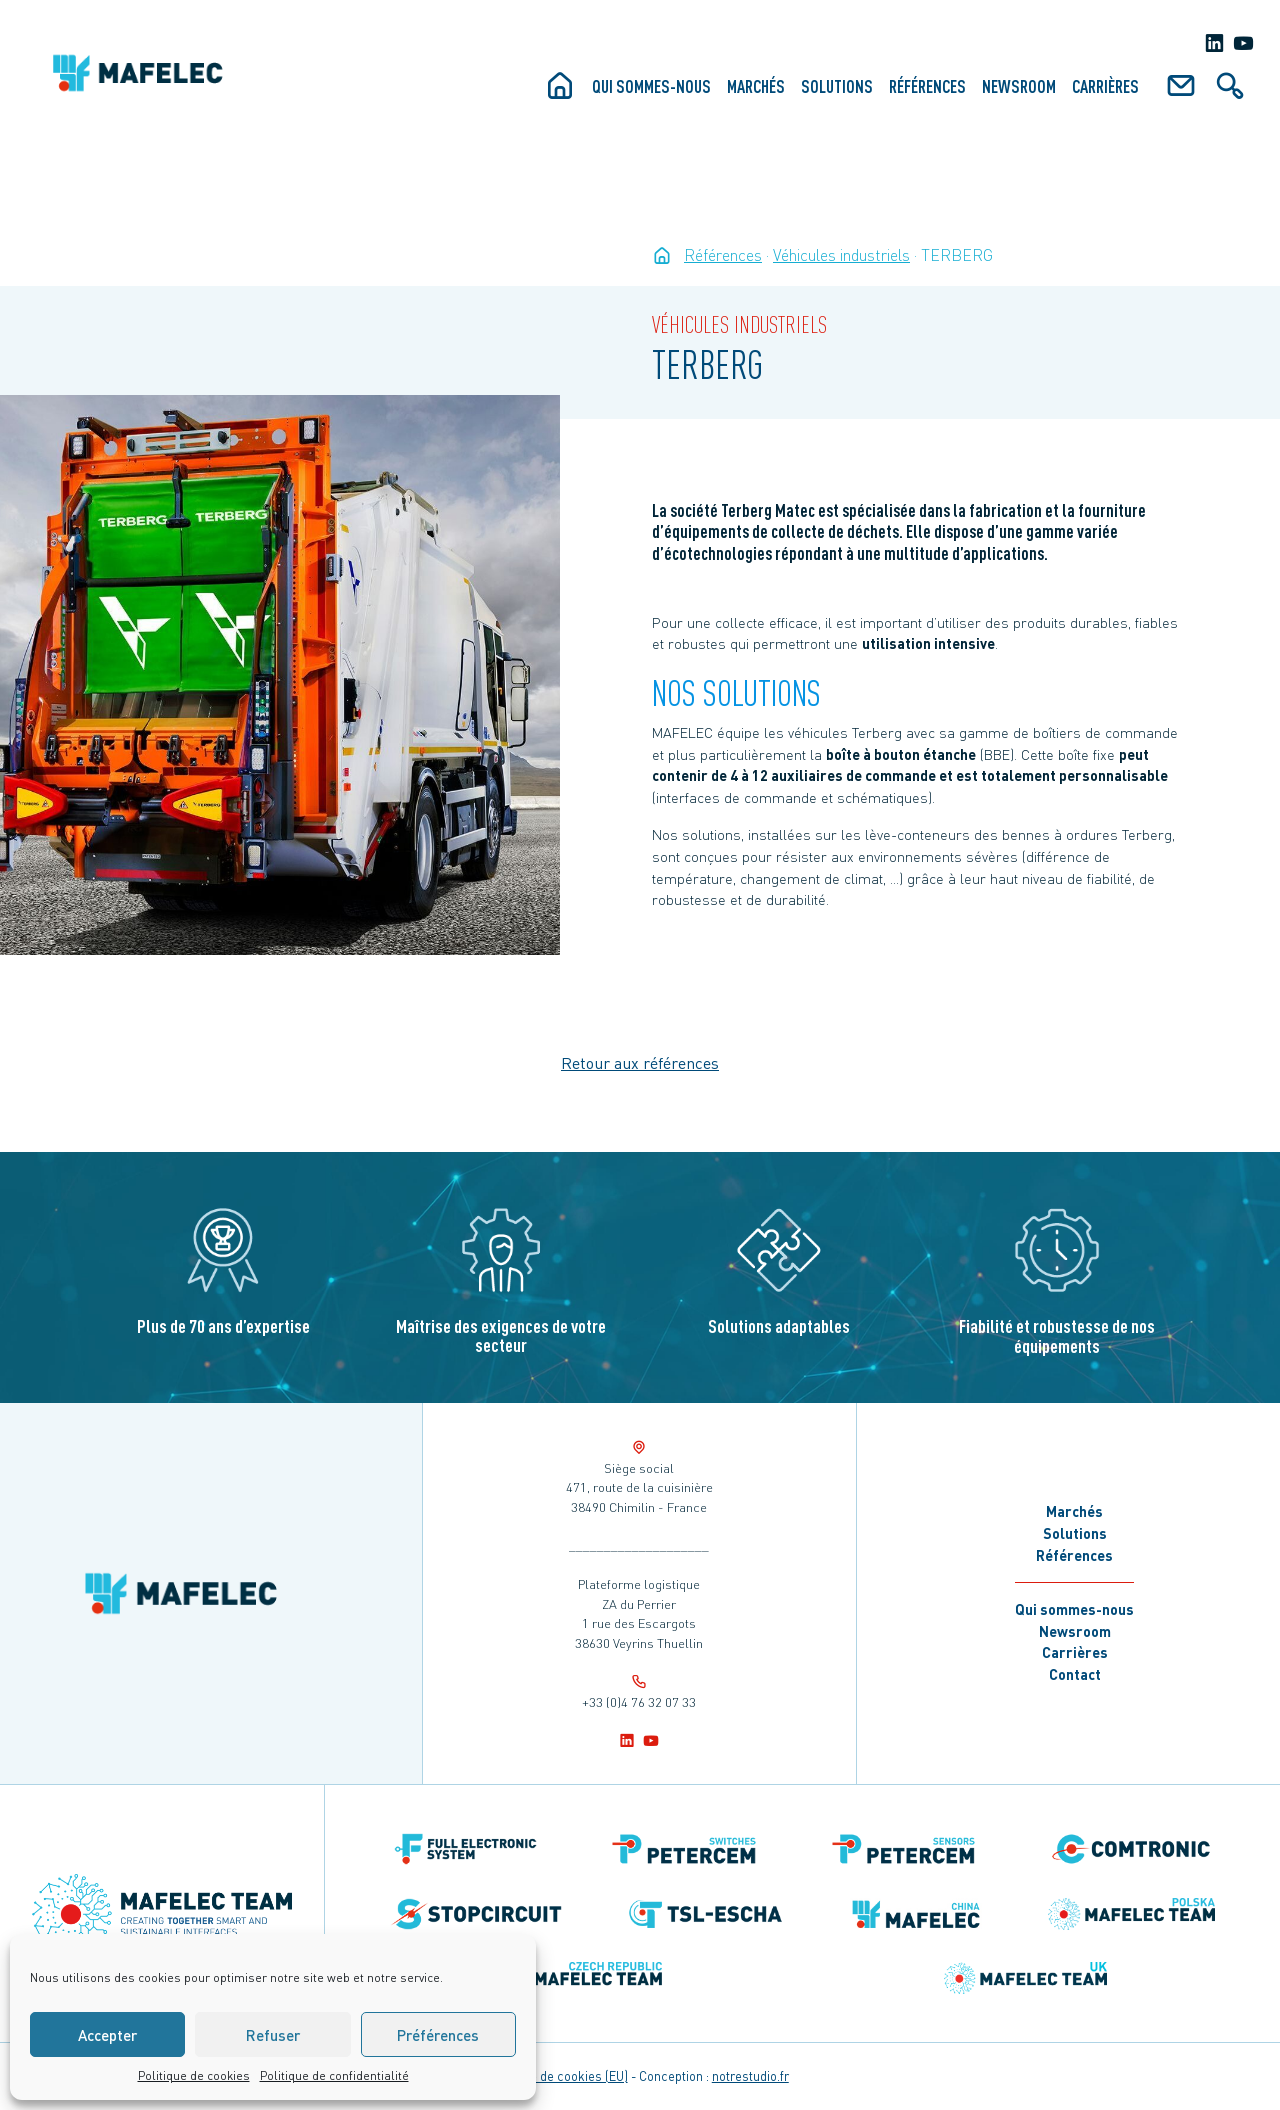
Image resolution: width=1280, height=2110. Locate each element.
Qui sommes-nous (651, 86)
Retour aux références (640, 1062)
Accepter (107, 2035)
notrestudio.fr (750, 2076)
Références (927, 86)
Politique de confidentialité (334, 2075)
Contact (1075, 1674)
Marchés (756, 86)
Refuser (273, 2035)
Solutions (837, 86)
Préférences (438, 2035)
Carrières (1105, 86)
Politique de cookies (194, 2075)
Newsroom (1019, 86)
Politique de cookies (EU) (557, 2076)
